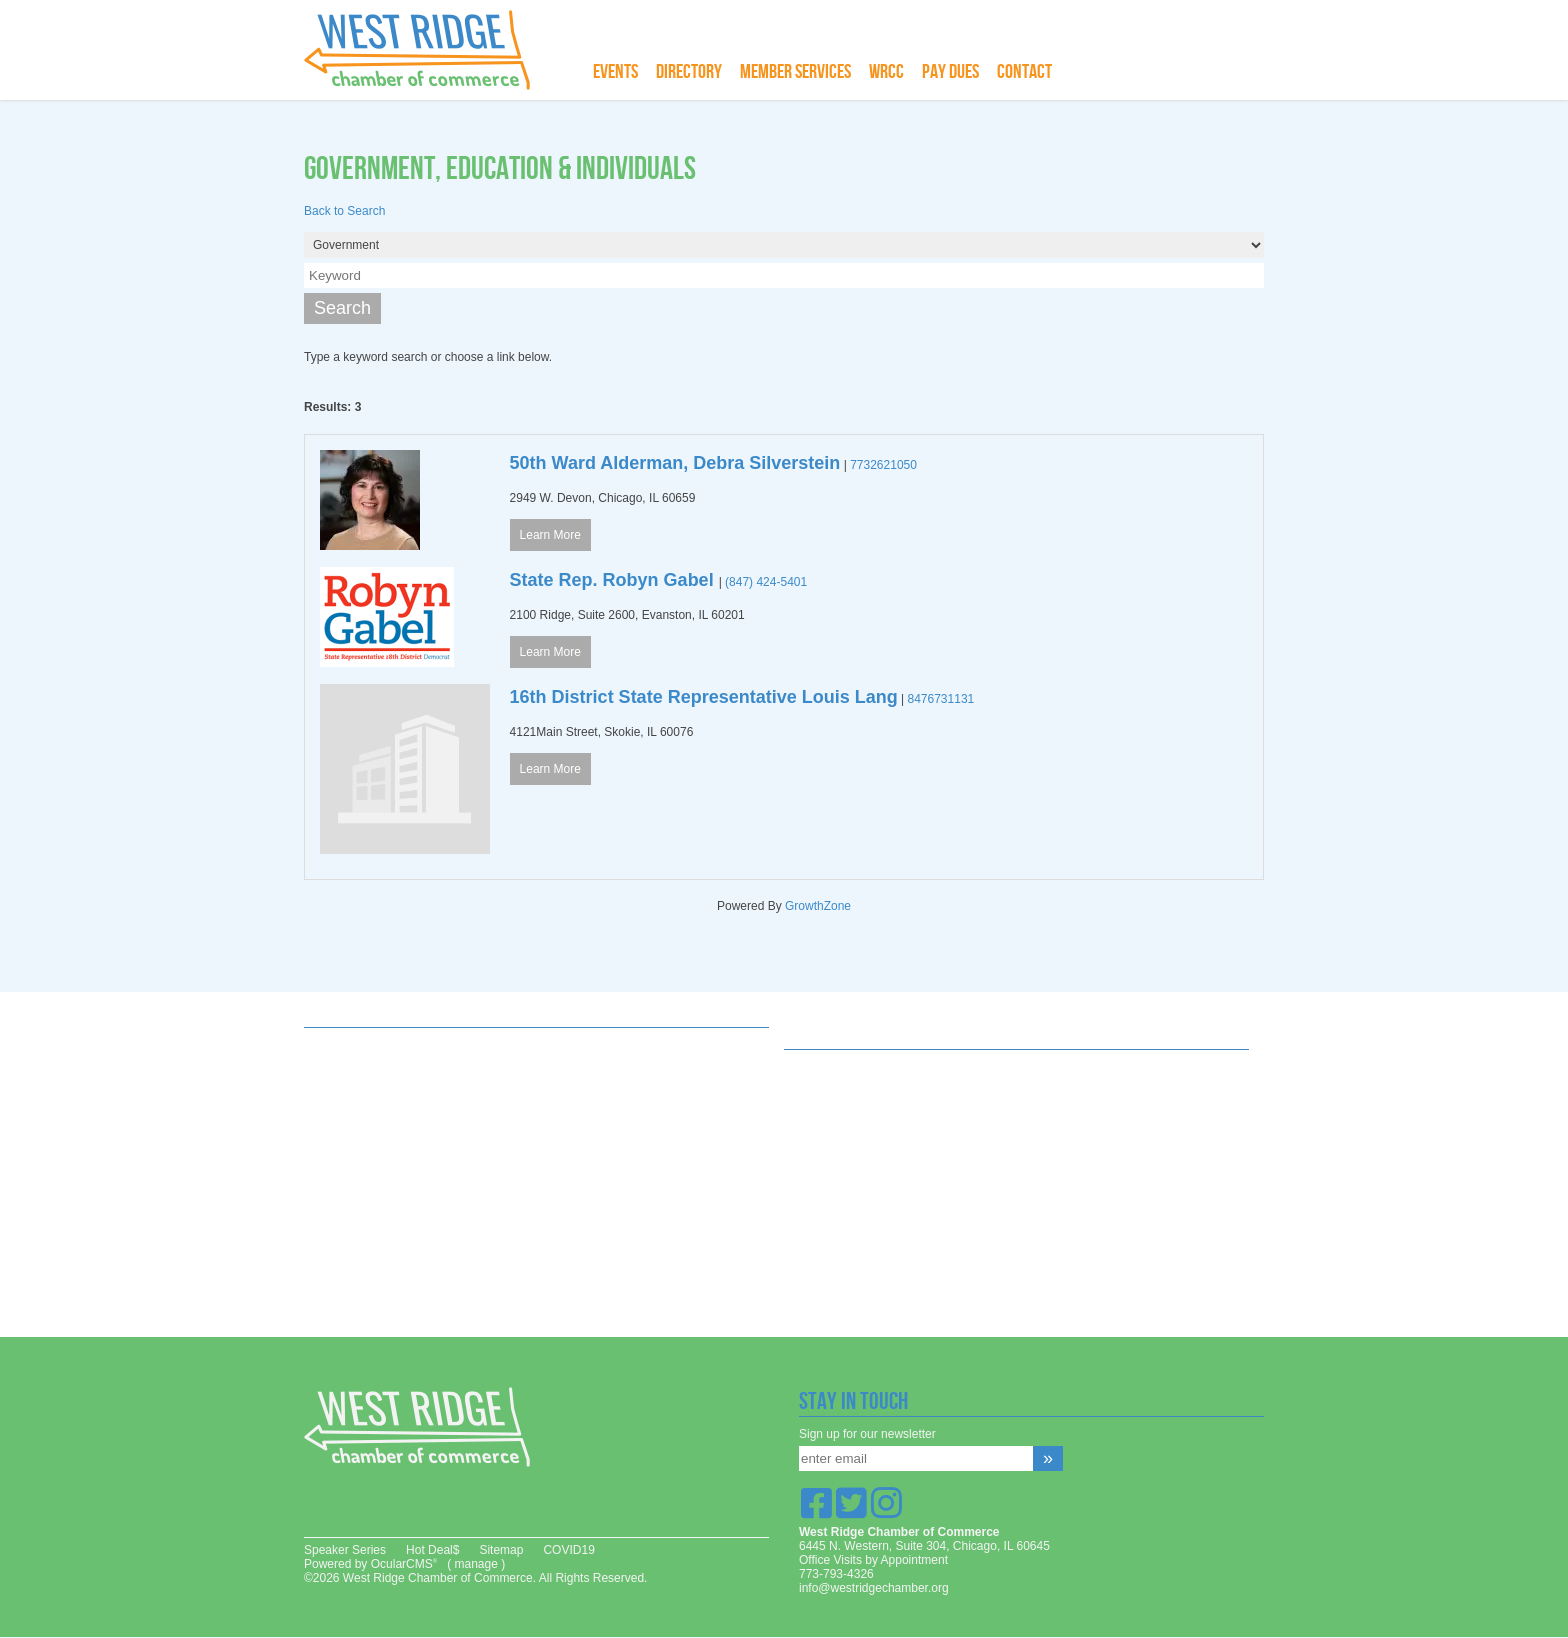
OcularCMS (404, 1564)
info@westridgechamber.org (874, 1588)
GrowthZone (818, 906)
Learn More (550, 535)
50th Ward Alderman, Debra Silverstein (675, 463)
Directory (689, 72)
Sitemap (501, 1550)
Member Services (795, 72)
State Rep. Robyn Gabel (614, 580)
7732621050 (883, 465)
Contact (1024, 72)
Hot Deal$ (432, 1550)
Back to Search (344, 211)
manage (475, 1564)
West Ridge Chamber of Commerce (429, 50)
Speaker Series (345, 1550)
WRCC (886, 72)
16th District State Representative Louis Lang (704, 697)
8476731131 (941, 699)
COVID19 (568, 1550)
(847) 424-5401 (766, 582)
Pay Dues (950, 72)
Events (615, 72)
